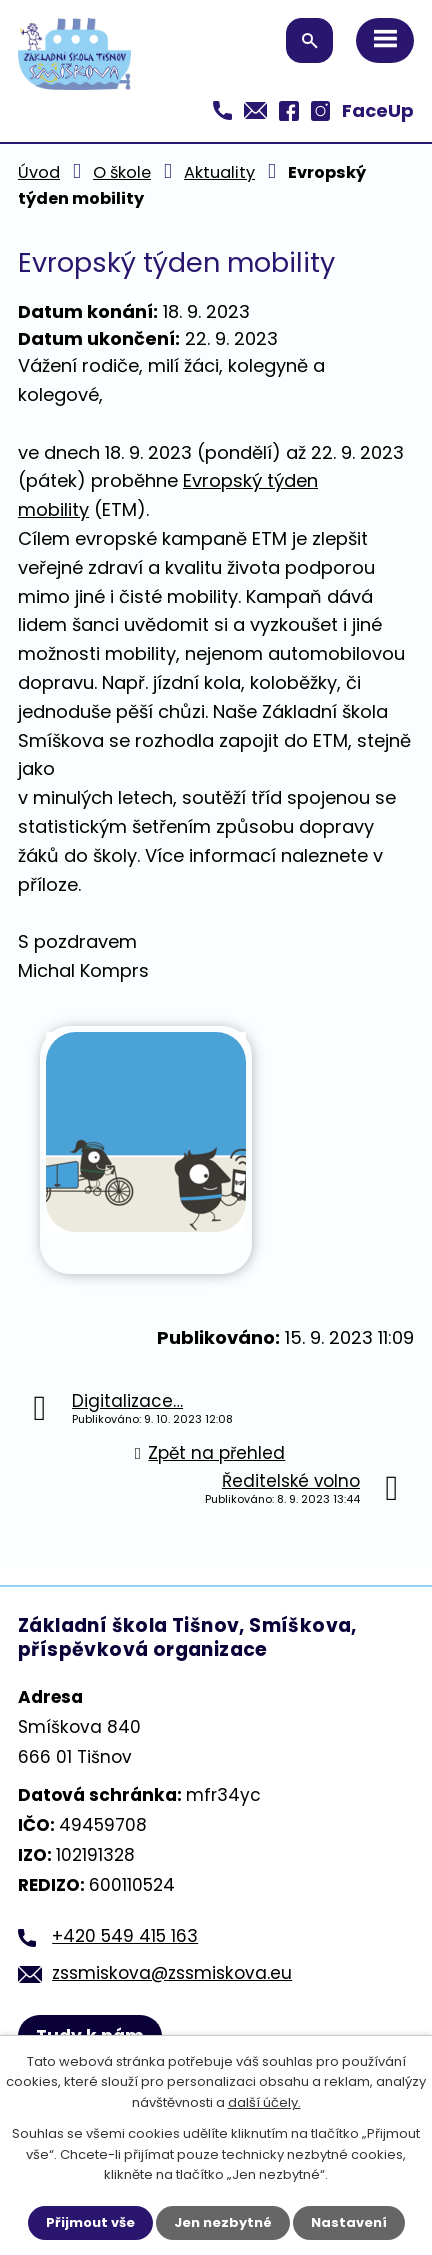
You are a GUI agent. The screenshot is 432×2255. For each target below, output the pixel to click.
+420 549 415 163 (125, 1936)
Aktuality (219, 172)
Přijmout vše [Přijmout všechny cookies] (90, 2222)
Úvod (39, 172)
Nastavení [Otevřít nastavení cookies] (349, 2222)
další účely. (264, 2103)
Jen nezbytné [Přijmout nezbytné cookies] (223, 2222)
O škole (122, 172)
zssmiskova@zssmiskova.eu (172, 1973)
